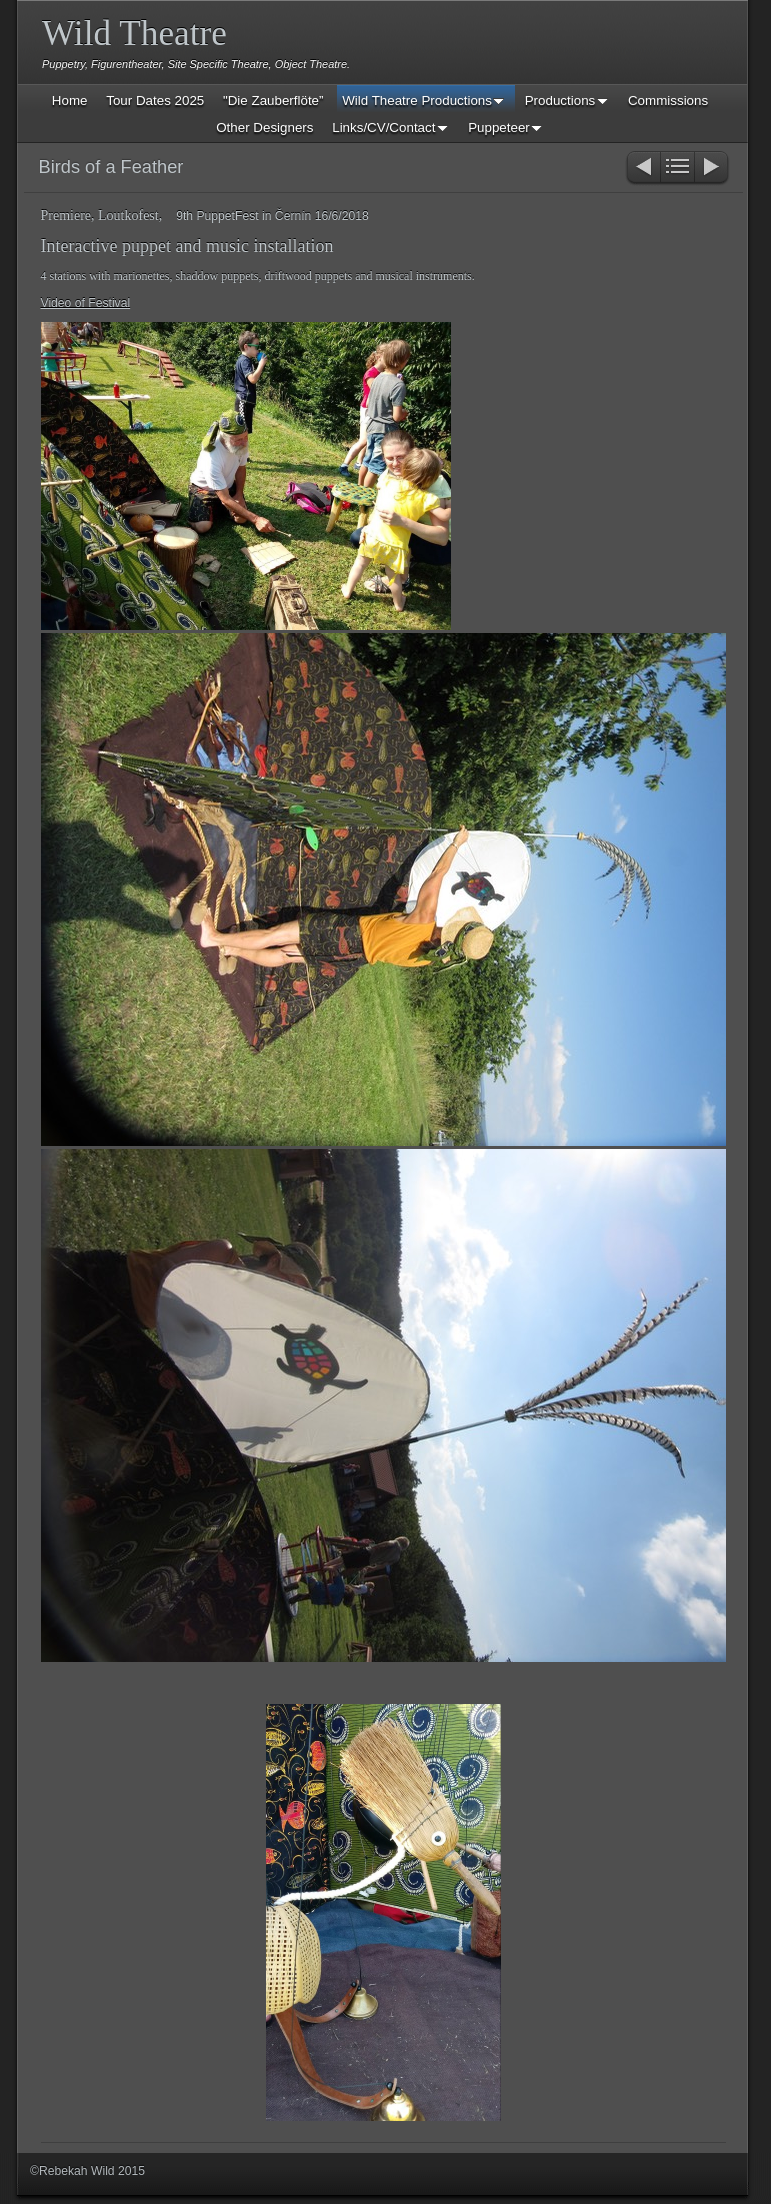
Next (712, 168)
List (677, 168)
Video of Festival (86, 303)
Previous (642, 168)
